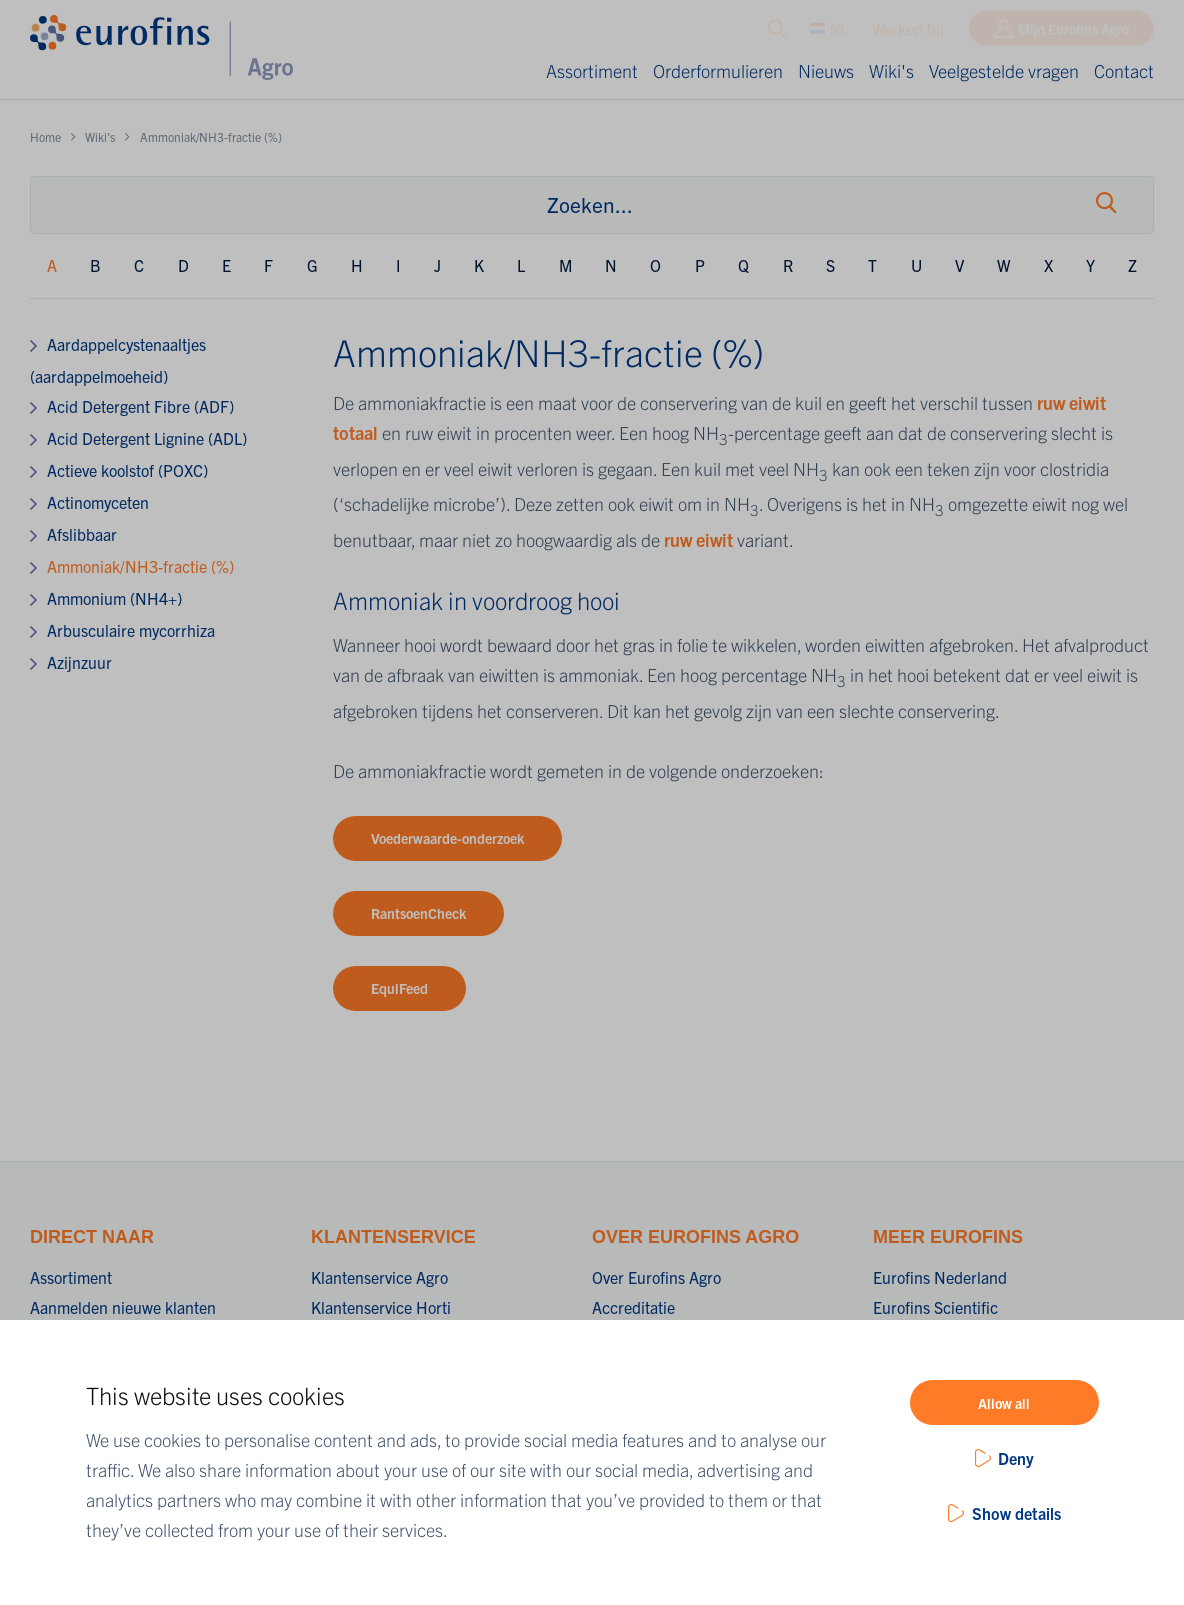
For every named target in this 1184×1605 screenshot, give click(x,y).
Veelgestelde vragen (1004, 70)
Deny (1016, 1458)
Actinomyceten (98, 502)
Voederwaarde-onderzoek (447, 838)
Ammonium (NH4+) (114, 598)
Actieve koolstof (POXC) (127, 470)
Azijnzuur (79, 662)
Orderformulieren (718, 70)
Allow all (1004, 1403)
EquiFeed (399, 988)
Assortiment (592, 70)
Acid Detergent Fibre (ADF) (140, 406)
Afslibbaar (82, 534)
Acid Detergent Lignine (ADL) (147, 438)
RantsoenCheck (418, 913)
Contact (1124, 70)
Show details (1016, 1513)
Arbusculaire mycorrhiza (131, 630)
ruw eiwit (698, 539)
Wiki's (891, 70)
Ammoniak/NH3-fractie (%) (140, 566)
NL (828, 33)
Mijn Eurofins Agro (1073, 33)
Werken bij (908, 33)
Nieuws (826, 70)
